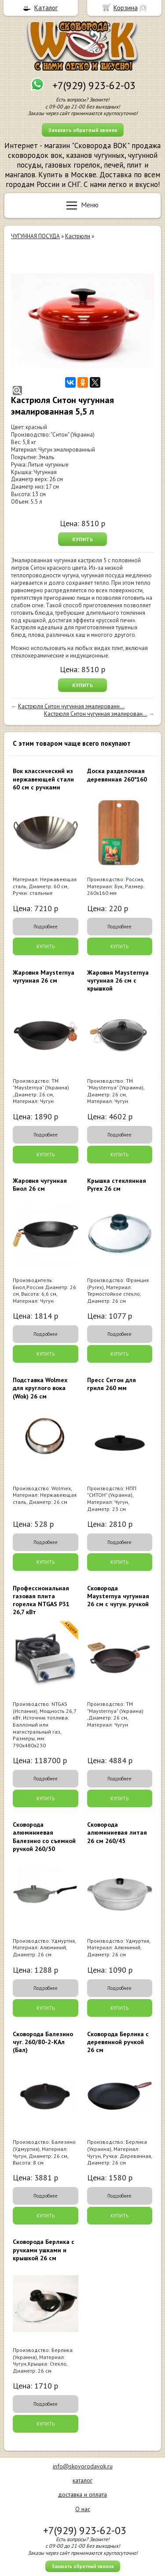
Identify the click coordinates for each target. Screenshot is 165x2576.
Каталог (46, 8)
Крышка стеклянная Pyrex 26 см (116, 1185)
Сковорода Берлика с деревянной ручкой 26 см (118, 2042)
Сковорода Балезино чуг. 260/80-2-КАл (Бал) (43, 2042)
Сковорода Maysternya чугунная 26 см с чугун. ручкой (118, 1596)
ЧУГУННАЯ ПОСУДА (35, 236)
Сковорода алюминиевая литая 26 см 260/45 (117, 1832)
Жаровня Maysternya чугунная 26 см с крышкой (118, 980)
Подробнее (45, 926)
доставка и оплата (82, 2494)
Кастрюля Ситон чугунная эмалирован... (95, 714)
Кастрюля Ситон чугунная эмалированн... (71, 706)
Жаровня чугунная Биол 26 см (40, 1185)
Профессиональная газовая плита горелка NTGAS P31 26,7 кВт (41, 1600)
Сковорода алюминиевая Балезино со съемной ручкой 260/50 (44, 1837)
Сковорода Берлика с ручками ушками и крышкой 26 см (43, 2250)
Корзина (126, 8)
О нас (82, 2509)
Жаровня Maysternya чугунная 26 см (43, 976)
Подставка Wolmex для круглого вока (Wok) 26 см (40, 1388)
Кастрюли (77, 236)
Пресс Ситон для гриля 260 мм (111, 1384)
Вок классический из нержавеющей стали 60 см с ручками (43, 779)
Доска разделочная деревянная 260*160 (117, 775)
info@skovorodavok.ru (83, 2466)
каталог (82, 2480)
